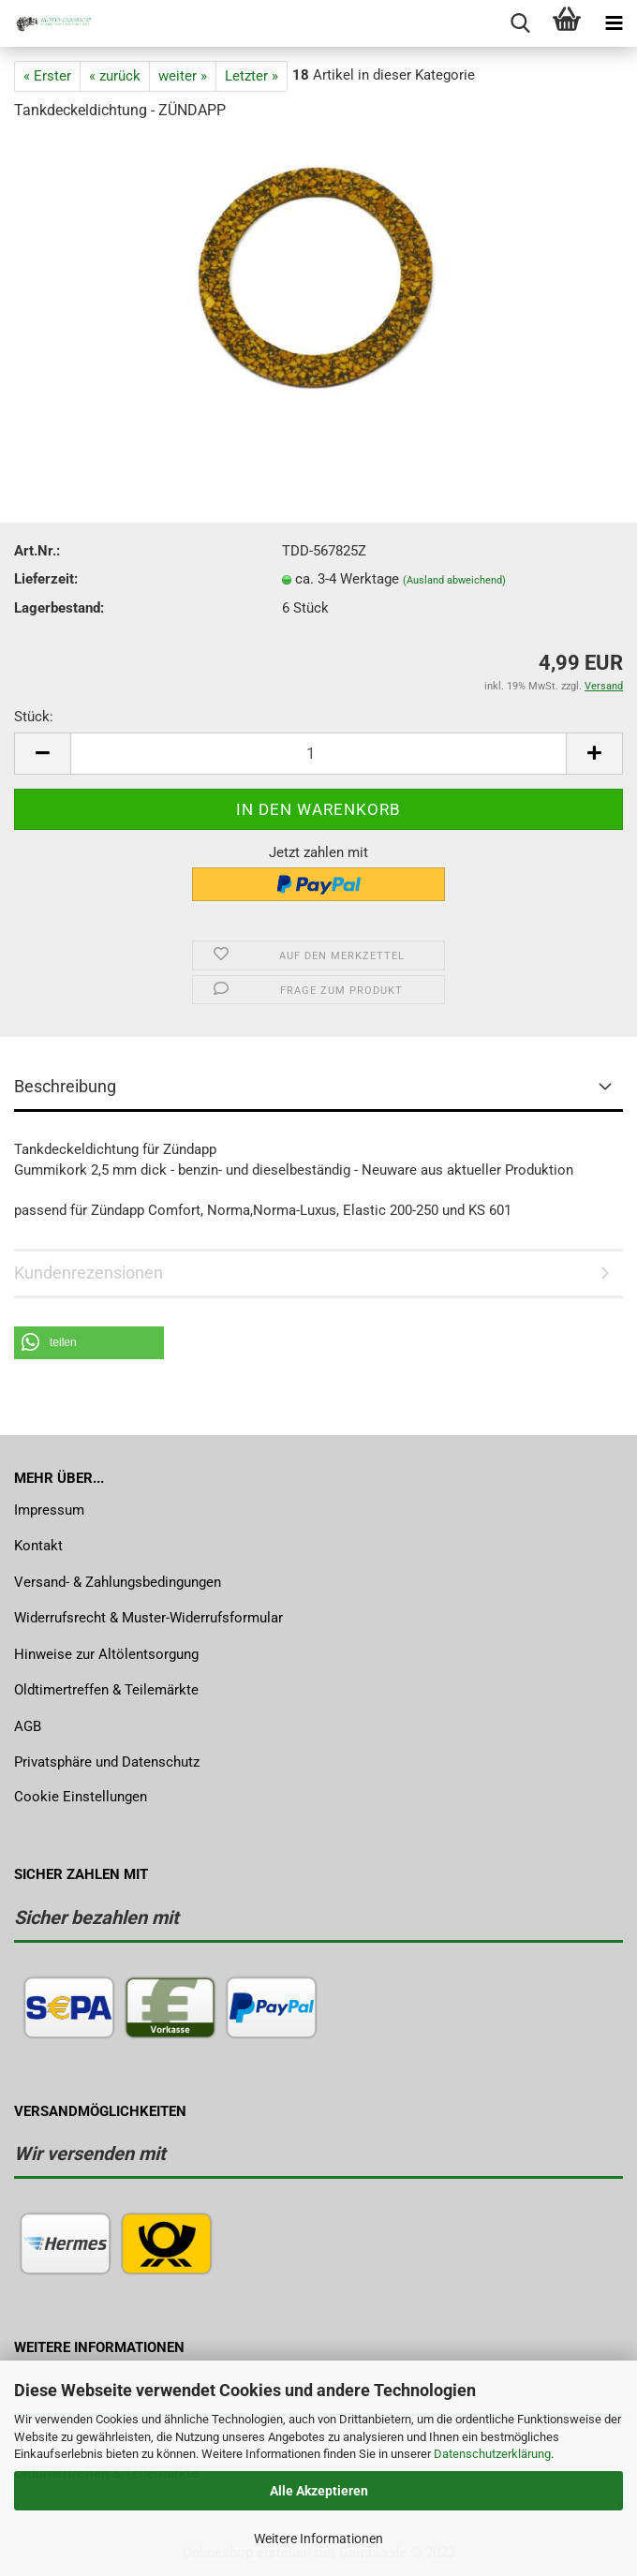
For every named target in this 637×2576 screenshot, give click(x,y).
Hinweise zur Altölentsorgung (106, 1654)
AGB (27, 1726)
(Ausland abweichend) (454, 580)
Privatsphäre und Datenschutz (107, 1762)
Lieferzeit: (46, 578)
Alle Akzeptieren (319, 2490)
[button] (89, 1342)
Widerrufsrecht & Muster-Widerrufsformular (148, 1617)
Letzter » (251, 75)
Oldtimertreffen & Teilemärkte (106, 1689)
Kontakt (38, 1545)
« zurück (115, 75)
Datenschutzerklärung (492, 2454)
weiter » (182, 75)
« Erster (47, 75)
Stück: (33, 716)
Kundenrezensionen (88, 1272)
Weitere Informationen (318, 2538)
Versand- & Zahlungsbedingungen (117, 1582)
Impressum (49, 1510)
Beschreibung (65, 1086)
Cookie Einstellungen (80, 1796)
